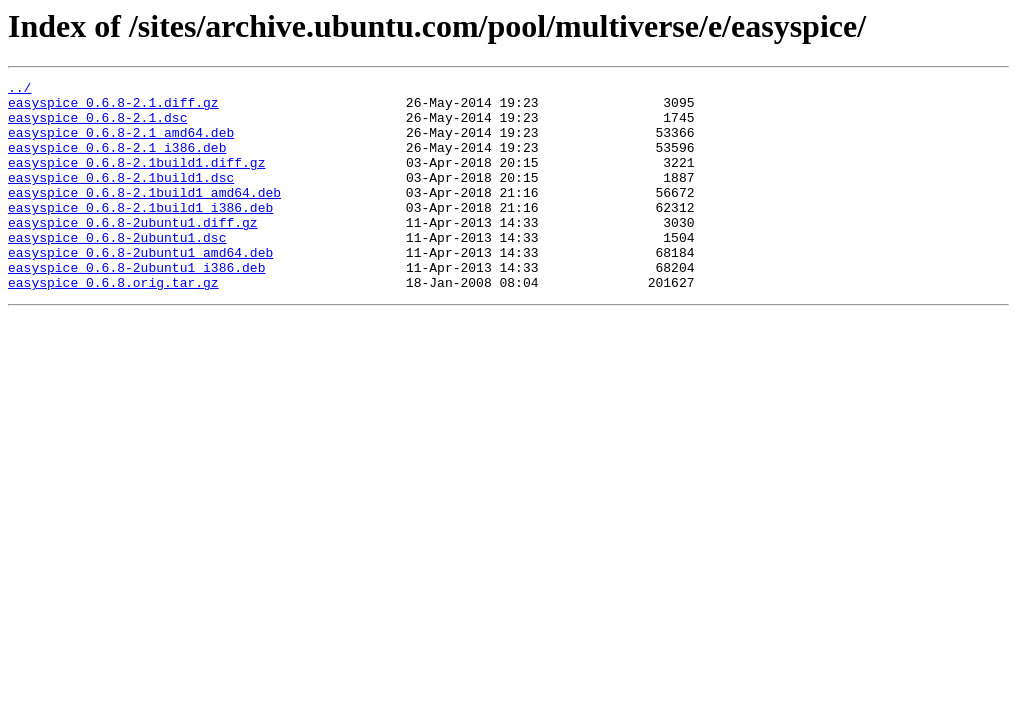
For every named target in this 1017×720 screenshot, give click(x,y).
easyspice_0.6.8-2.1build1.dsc (121, 198)
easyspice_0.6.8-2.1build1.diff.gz (136, 180)
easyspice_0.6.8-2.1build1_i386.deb (140, 234)
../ (19, 90)
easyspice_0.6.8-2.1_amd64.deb (121, 144)
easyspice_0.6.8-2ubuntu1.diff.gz (133, 252)
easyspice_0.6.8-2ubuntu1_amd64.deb (140, 288)
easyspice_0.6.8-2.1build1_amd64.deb (144, 216)
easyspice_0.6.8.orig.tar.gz (113, 324)
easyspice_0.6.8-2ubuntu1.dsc (117, 270)
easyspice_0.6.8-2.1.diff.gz (113, 108)
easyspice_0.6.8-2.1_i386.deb (117, 162)
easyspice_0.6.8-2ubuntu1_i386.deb (136, 306)
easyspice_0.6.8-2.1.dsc (97, 126)
